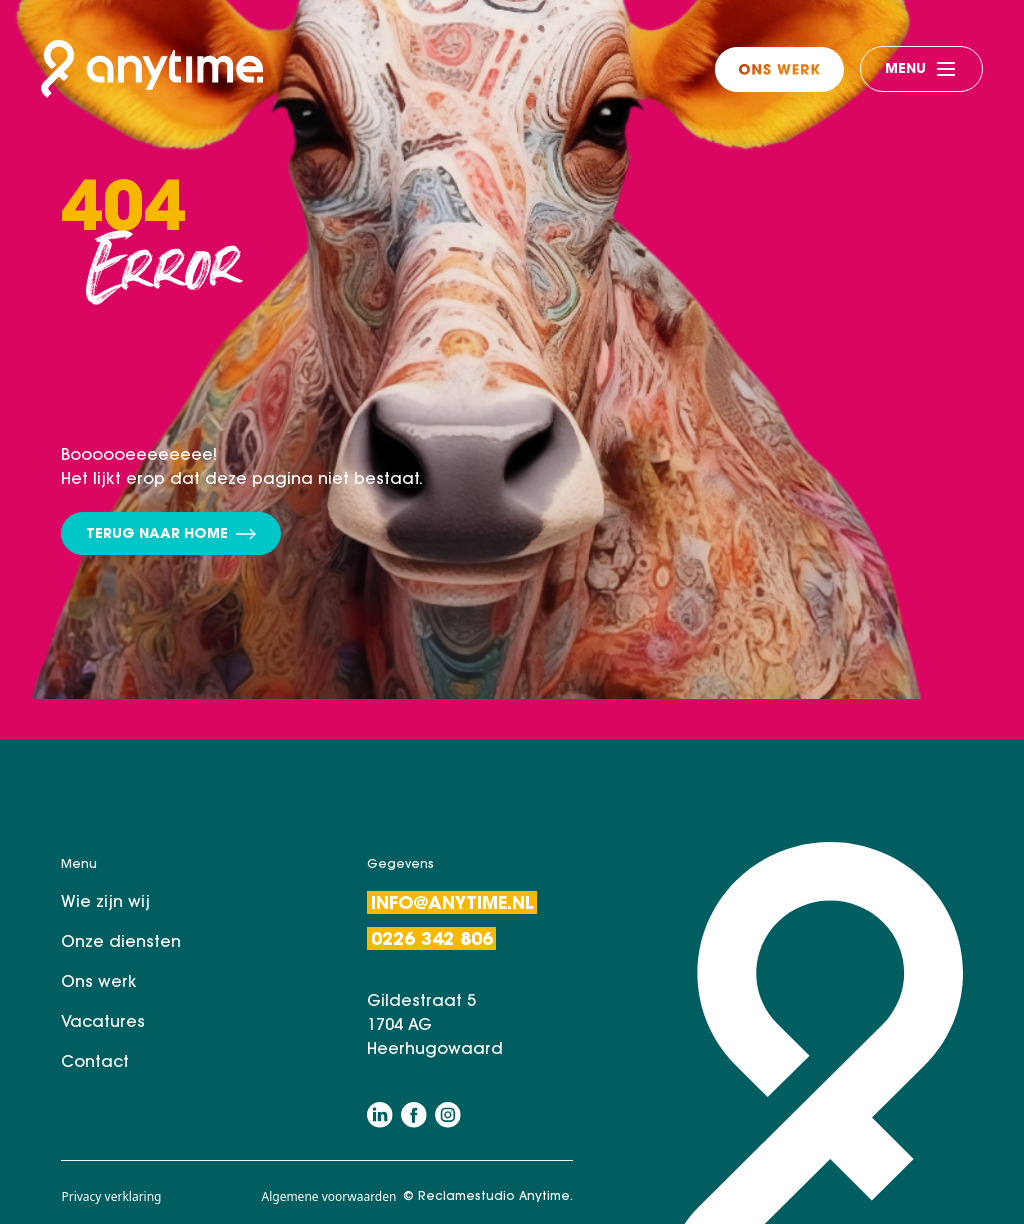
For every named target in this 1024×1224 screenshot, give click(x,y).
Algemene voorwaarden (328, 1196)
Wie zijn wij (105, 903)
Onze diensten (121, 943)
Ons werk (99, 983)
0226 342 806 (432, 941)
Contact (95, 1063)
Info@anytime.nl (452, 905)
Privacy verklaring (111, 1196)
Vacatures (103, 1023)
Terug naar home (171, 535)
